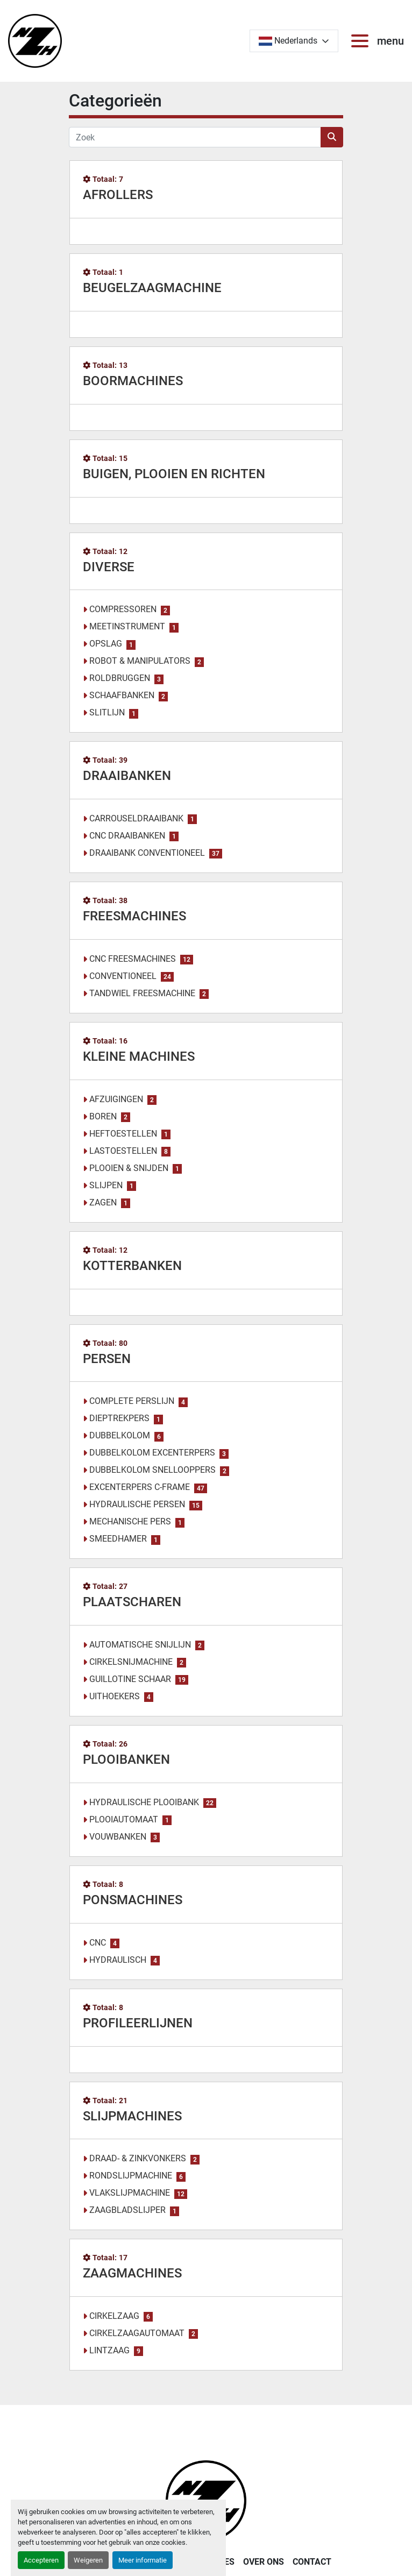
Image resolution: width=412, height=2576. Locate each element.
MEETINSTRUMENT (127, 626)
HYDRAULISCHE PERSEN (137, 1504)
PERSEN (107, 1358)
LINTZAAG (109, 2350)
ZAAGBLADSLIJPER (127, 2210)
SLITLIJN (107, 712)
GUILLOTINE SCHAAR (130, 1679)
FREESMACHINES (134, 916)
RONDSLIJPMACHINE (130, 2175)
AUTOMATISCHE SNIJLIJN (140, 1645)
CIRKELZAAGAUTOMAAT (136, 2333)
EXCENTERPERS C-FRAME (139, 1487)
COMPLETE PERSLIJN (131, 1401)
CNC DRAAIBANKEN (127, 836)
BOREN (103, 1116)
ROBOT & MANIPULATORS (139, 661)
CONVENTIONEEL (123, 976)
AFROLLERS (118, 194)
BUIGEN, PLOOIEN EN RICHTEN (174, 473)
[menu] (362, 40)
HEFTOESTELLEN (123, 1134)
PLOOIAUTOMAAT (123, 1819)
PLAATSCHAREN (132, 1601)
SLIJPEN (106, 1185)
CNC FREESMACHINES (132, 959)
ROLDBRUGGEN (119, 678)
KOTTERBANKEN (132, 1265)
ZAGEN (103, 1202)
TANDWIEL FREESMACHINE (142, 993)
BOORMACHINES (133, 380)
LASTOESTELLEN (123, 1151)
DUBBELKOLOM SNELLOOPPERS (152, 1470)
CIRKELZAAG (114, 2316)
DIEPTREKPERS (119, 1418)
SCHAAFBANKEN (121, 695)
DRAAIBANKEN (127, 775)
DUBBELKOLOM (119, 1435)
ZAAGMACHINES (132, 2273)
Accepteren (41, 2560)
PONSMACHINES (132, 1899)
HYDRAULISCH (117, 1960)
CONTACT (312, 2562)
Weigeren (88, 2560)
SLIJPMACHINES (132, 2116)
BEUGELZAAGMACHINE (152, 287)
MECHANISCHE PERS (130, 1521)
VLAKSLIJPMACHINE (129, 2193)
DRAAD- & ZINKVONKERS (137, 2158)
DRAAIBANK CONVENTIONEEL (147, 853)
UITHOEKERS (114, 1696)
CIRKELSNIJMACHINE (131, 1662)
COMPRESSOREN (123, 609)
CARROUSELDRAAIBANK (136, 818)
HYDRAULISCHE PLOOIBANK (144, 1802)
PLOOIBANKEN (126, 1759)
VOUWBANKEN (117, 1837)
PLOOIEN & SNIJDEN (128, 1168)
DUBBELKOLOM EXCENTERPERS (152, 1452)
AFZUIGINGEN (116, 1099)
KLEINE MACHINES (139, 1056)
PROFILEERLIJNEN (138, 2023)
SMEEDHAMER (118, 1539)
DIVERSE (108, 566)
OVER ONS (263, 2562)
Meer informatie (142, 2560)
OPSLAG (105, 643)
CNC (97, 1943)
